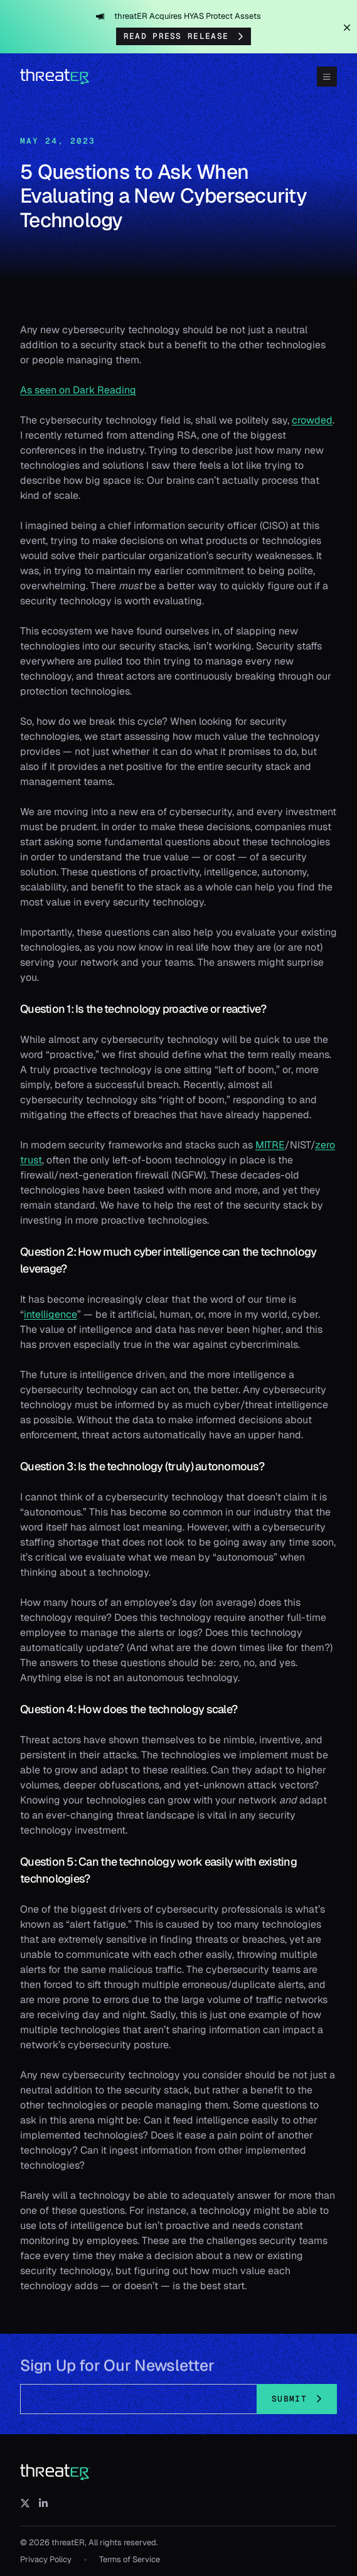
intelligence (50, 1314)
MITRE (270, 1145)
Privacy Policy (46, 2559)
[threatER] (55, 2472)
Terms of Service (129, 2559)
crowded (312, 420)
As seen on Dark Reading (78, 390)
